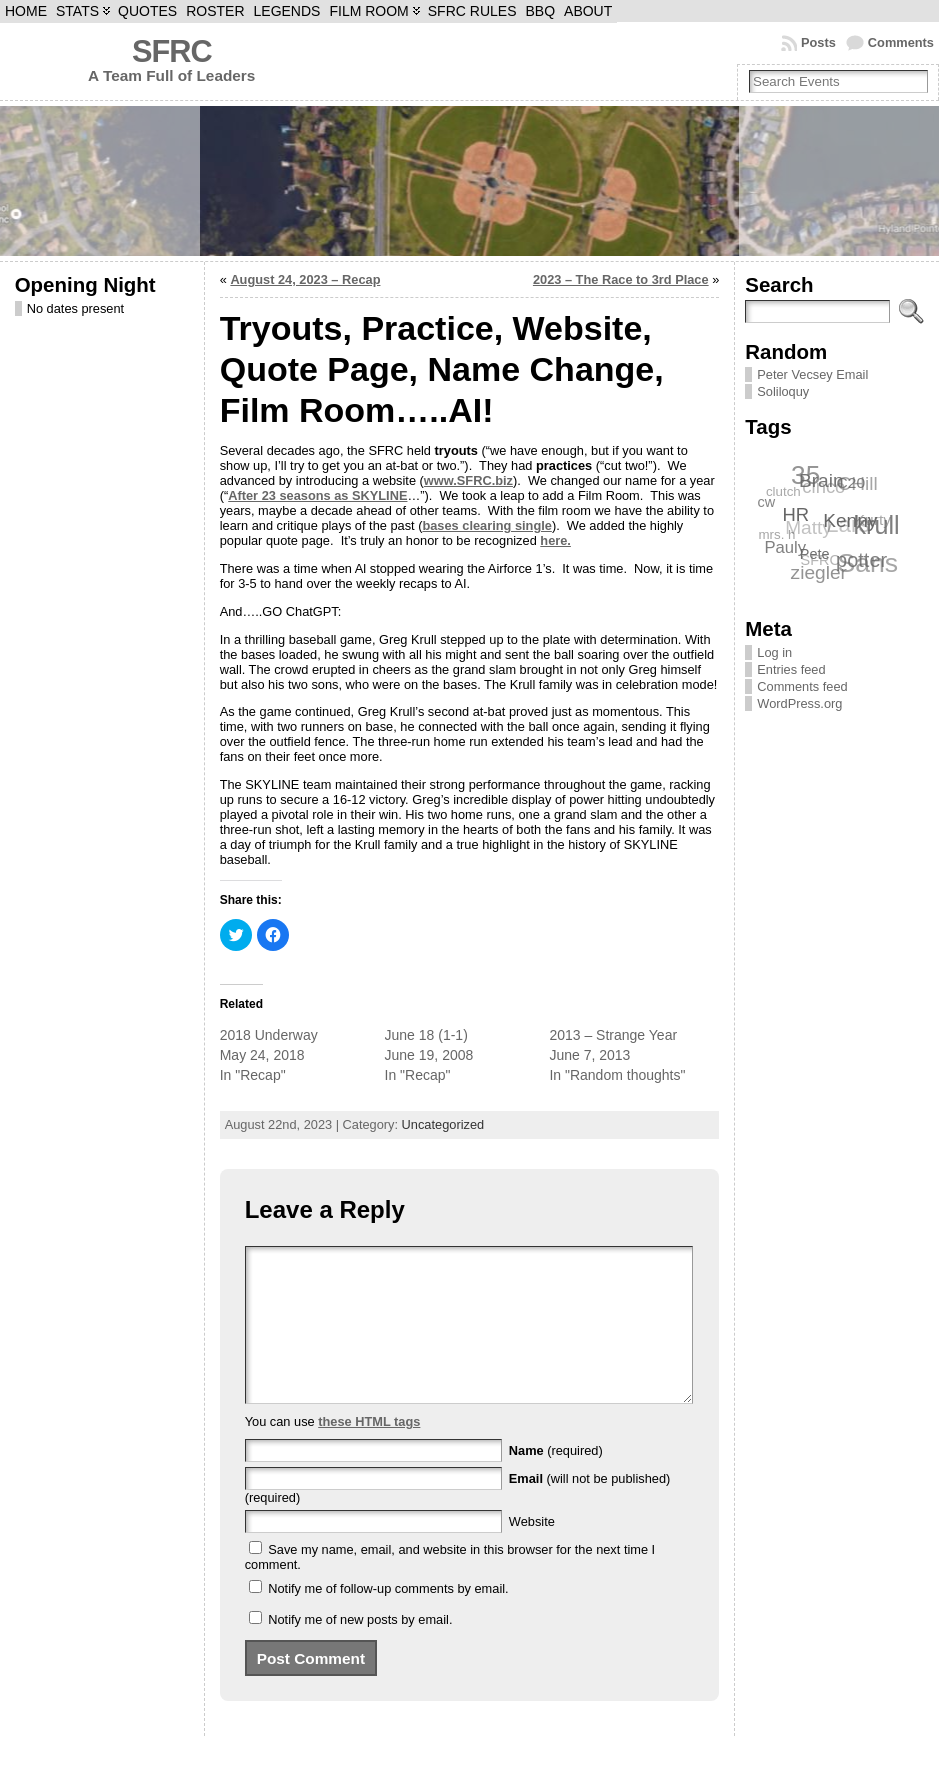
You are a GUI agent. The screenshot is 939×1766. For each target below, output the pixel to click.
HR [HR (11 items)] (797, 513)
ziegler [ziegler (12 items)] (819, 572)
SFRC (172, 51)
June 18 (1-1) (426, 1035)
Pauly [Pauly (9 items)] (786, 547)
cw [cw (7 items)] (767, 502)
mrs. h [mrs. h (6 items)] (776, 534)
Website (532, 1551)
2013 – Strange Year (613, 1035)
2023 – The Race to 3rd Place (621, 279)
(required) (556, 1480)
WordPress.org (799, 703)
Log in (774, 652)
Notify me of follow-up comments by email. (388, 1618)
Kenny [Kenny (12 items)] (851, 519)
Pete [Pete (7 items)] (816, 553)
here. (555, 540)
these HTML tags (369, 1451)
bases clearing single (486, 525)
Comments (901, 42)
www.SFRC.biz (468, 480)
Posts (818, 42)
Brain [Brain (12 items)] (822, 479)
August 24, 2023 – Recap (305, 279)
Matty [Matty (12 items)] (807, 528)
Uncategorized (443, 1124)
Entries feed (791, 669)
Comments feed (802, 686)
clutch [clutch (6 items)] (782, 491)
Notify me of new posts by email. (360, 1649)
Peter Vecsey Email (812, 374)
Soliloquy (783, 391)
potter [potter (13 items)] (862, 559)
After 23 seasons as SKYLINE (317, 495)
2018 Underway (269, 1035)
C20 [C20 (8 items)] (851, 481)
